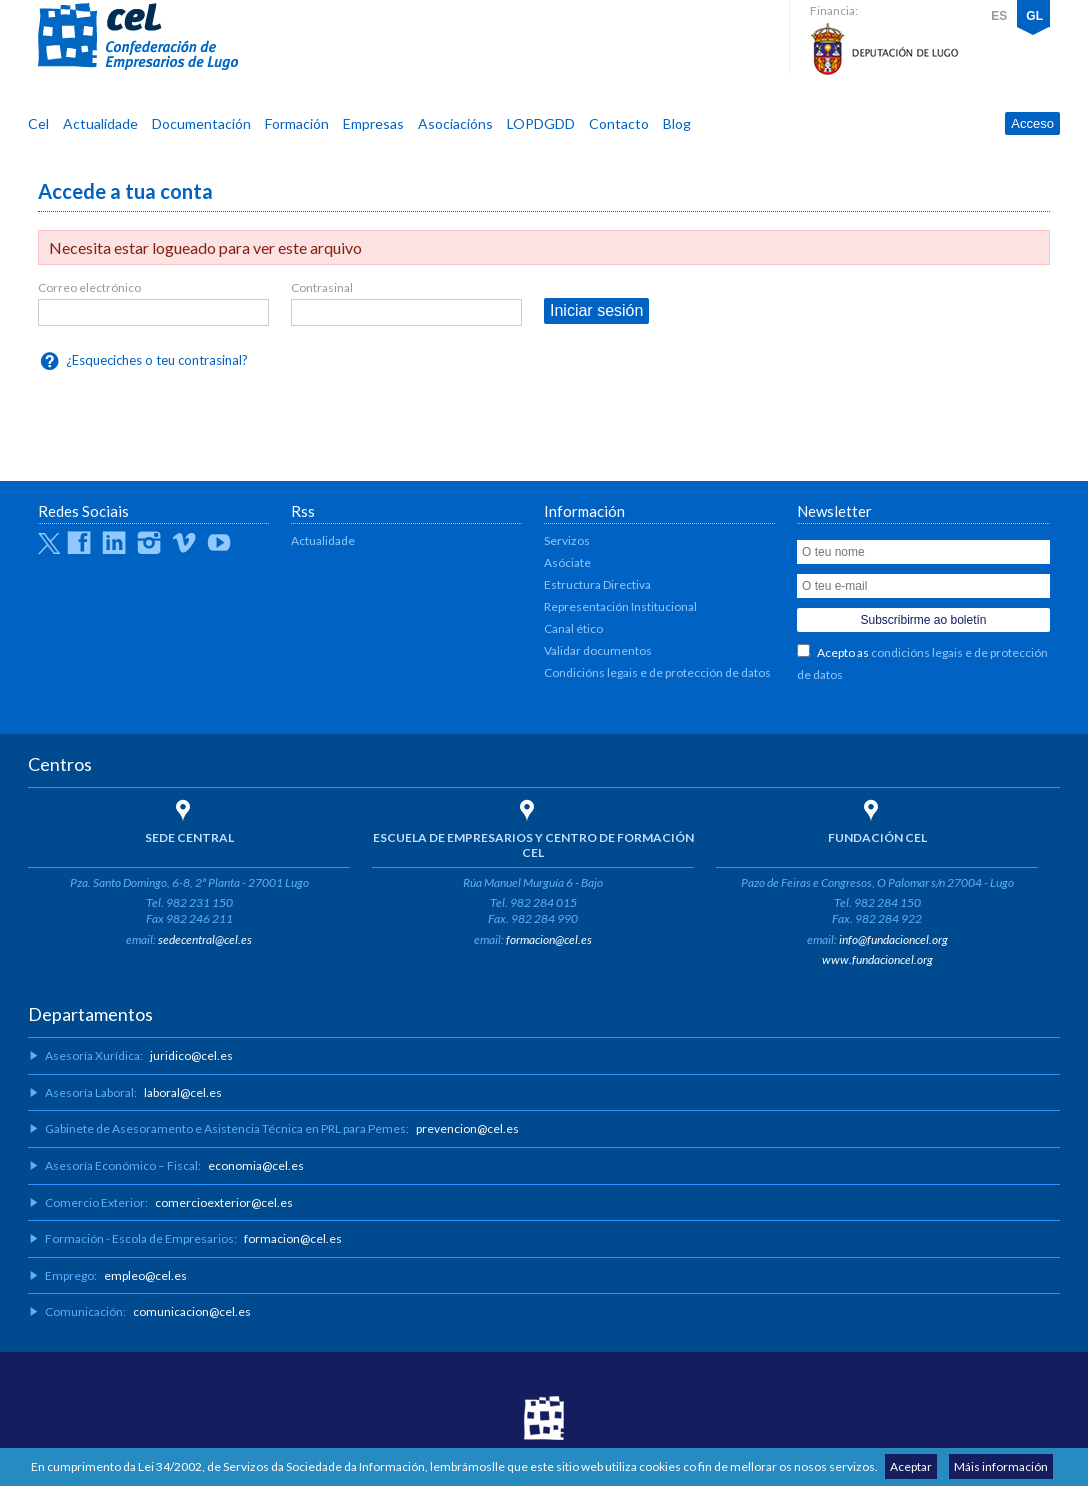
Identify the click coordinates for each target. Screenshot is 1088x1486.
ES (999, 16)
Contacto (619, 123)
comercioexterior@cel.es (224, 1202)
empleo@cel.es (145, 1275)
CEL (138, 37)
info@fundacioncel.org (893, 939)
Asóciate (567, 562)
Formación (297, 123)
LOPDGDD (541, 123)
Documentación (201, 123)
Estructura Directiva (597, 584)
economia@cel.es (256, 1165)
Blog (677, 123)
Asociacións (455, 123)
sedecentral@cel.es (205, 939)
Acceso (1032, 123)
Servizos (567, 540)
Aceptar (911, 1466)
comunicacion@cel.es (192, 1311)
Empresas (373, 123)
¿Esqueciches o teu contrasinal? (157, 360)
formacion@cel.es (549, 939)
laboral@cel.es (183, 1092)
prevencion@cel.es (467, 1128)
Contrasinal (322, 287)
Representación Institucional (620, 606)
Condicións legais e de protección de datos (657, 672)
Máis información (1001, 1466)
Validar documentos (598, 650)
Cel (38, 123)
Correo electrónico (89, 287)
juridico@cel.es (191, 1055)
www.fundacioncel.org (877, 959)
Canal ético (573, 628)
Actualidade (100, 123)
